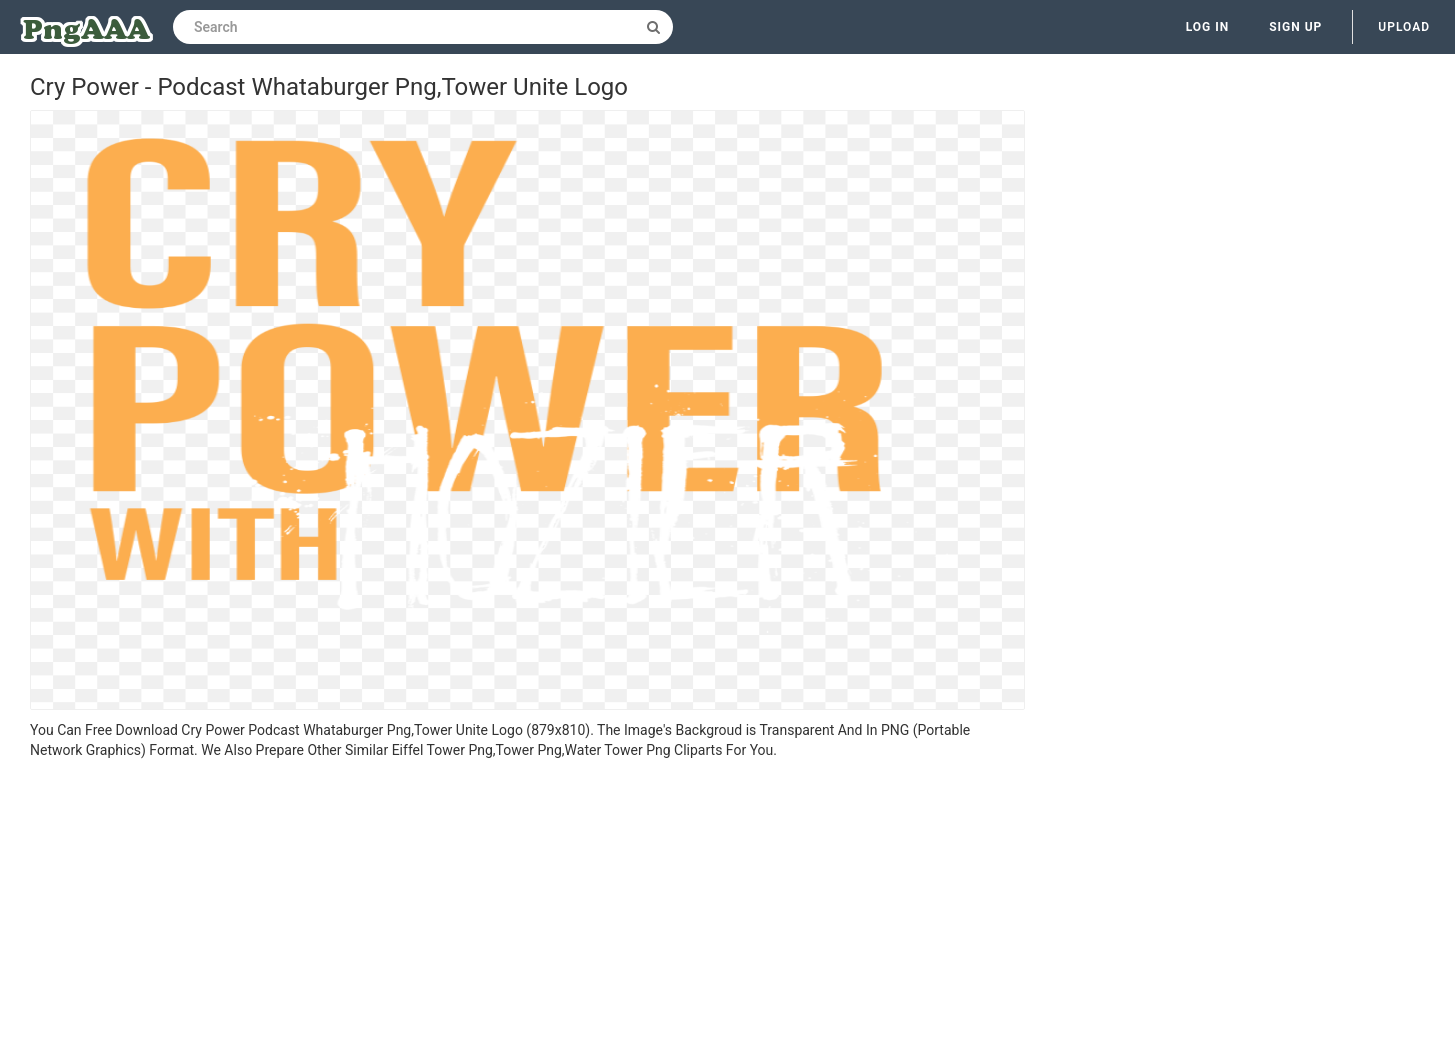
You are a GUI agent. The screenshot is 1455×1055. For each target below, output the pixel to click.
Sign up (1295, 27)
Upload (1404, 27)
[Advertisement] (527, 910)
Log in (1208, 27)
